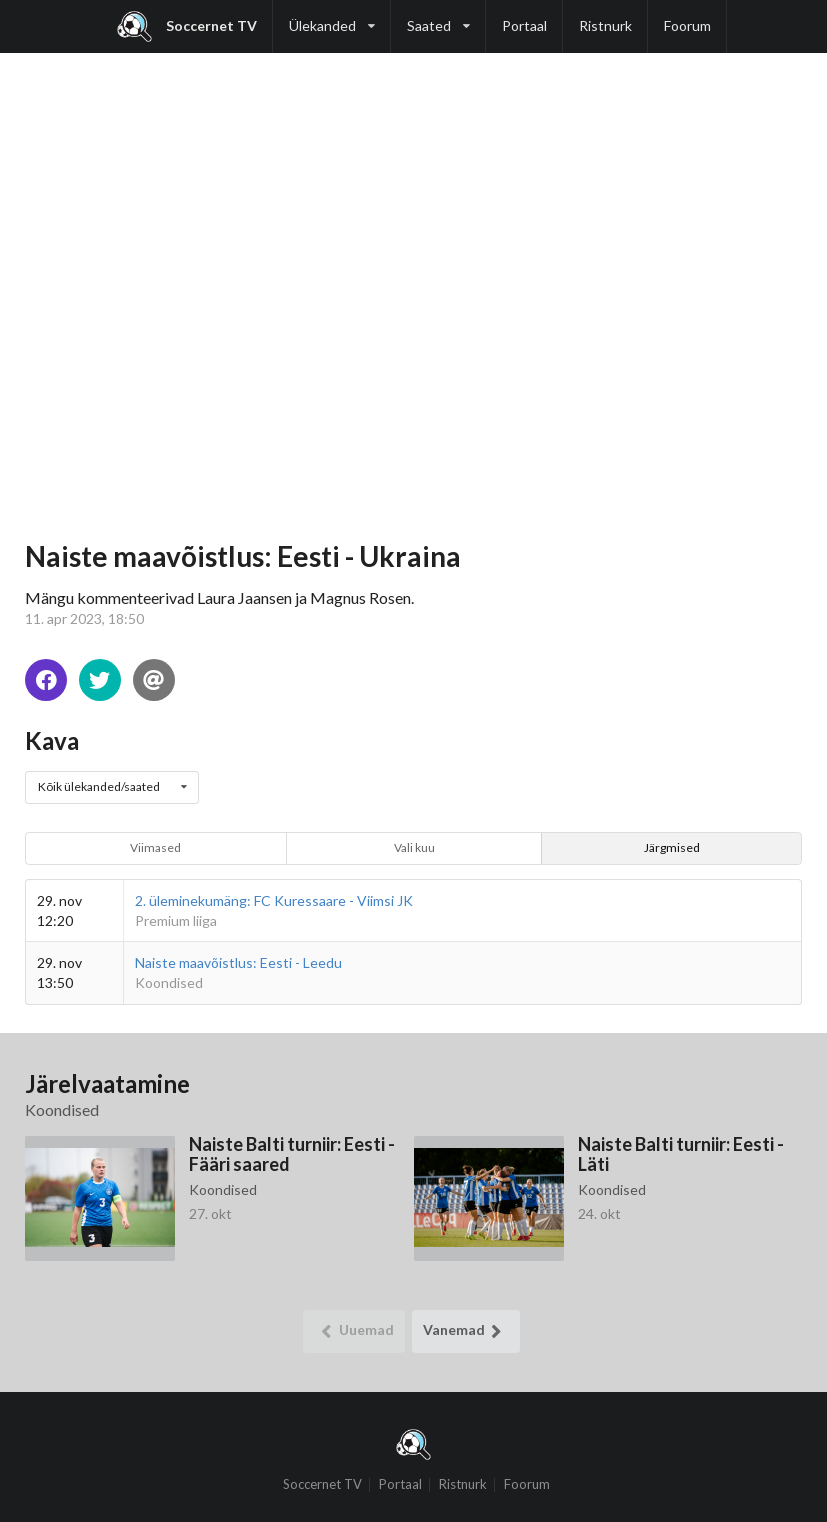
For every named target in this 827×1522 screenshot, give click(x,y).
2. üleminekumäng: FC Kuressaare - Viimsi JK (274, 900)
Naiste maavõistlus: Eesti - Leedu (238, 962)
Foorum (687, 25)
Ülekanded (332, 17)
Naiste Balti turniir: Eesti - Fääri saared (292, 1153)
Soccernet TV (187, 26)
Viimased (155, 847)
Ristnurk (605, 25)
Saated (438, 17)
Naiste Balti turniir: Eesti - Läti (681, 1153)
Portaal (524, 25)
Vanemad (466, 1331)
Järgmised (672, 847)
